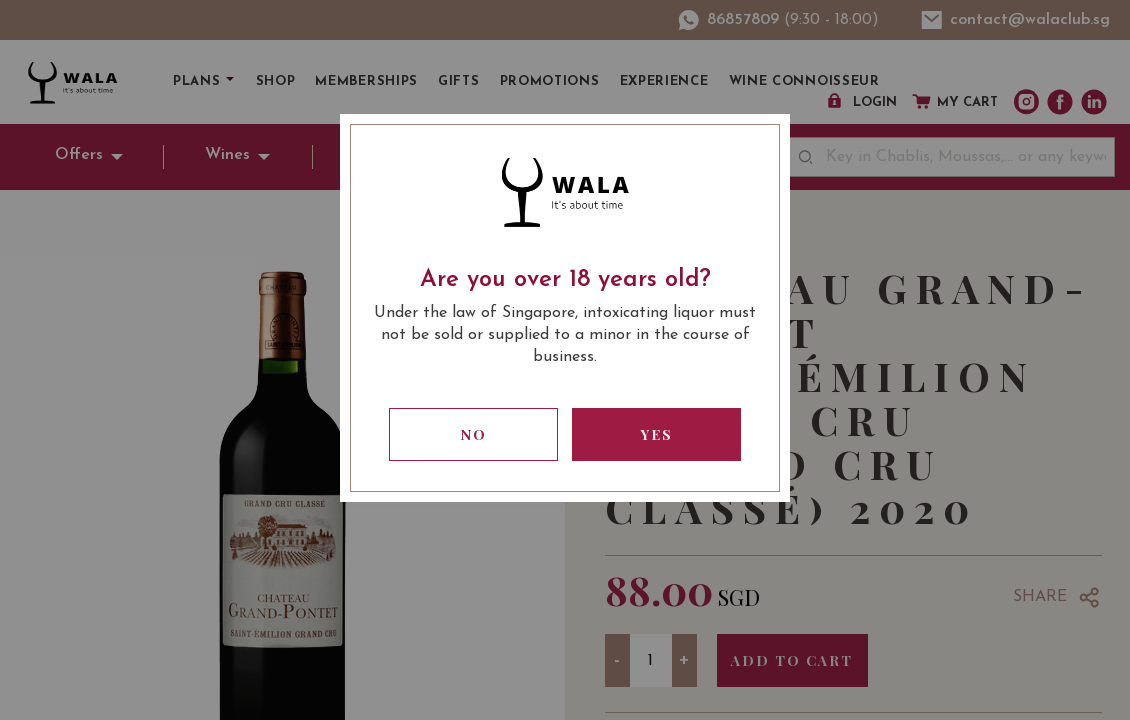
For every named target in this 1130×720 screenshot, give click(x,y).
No (474, 434)
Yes (657, 434)
